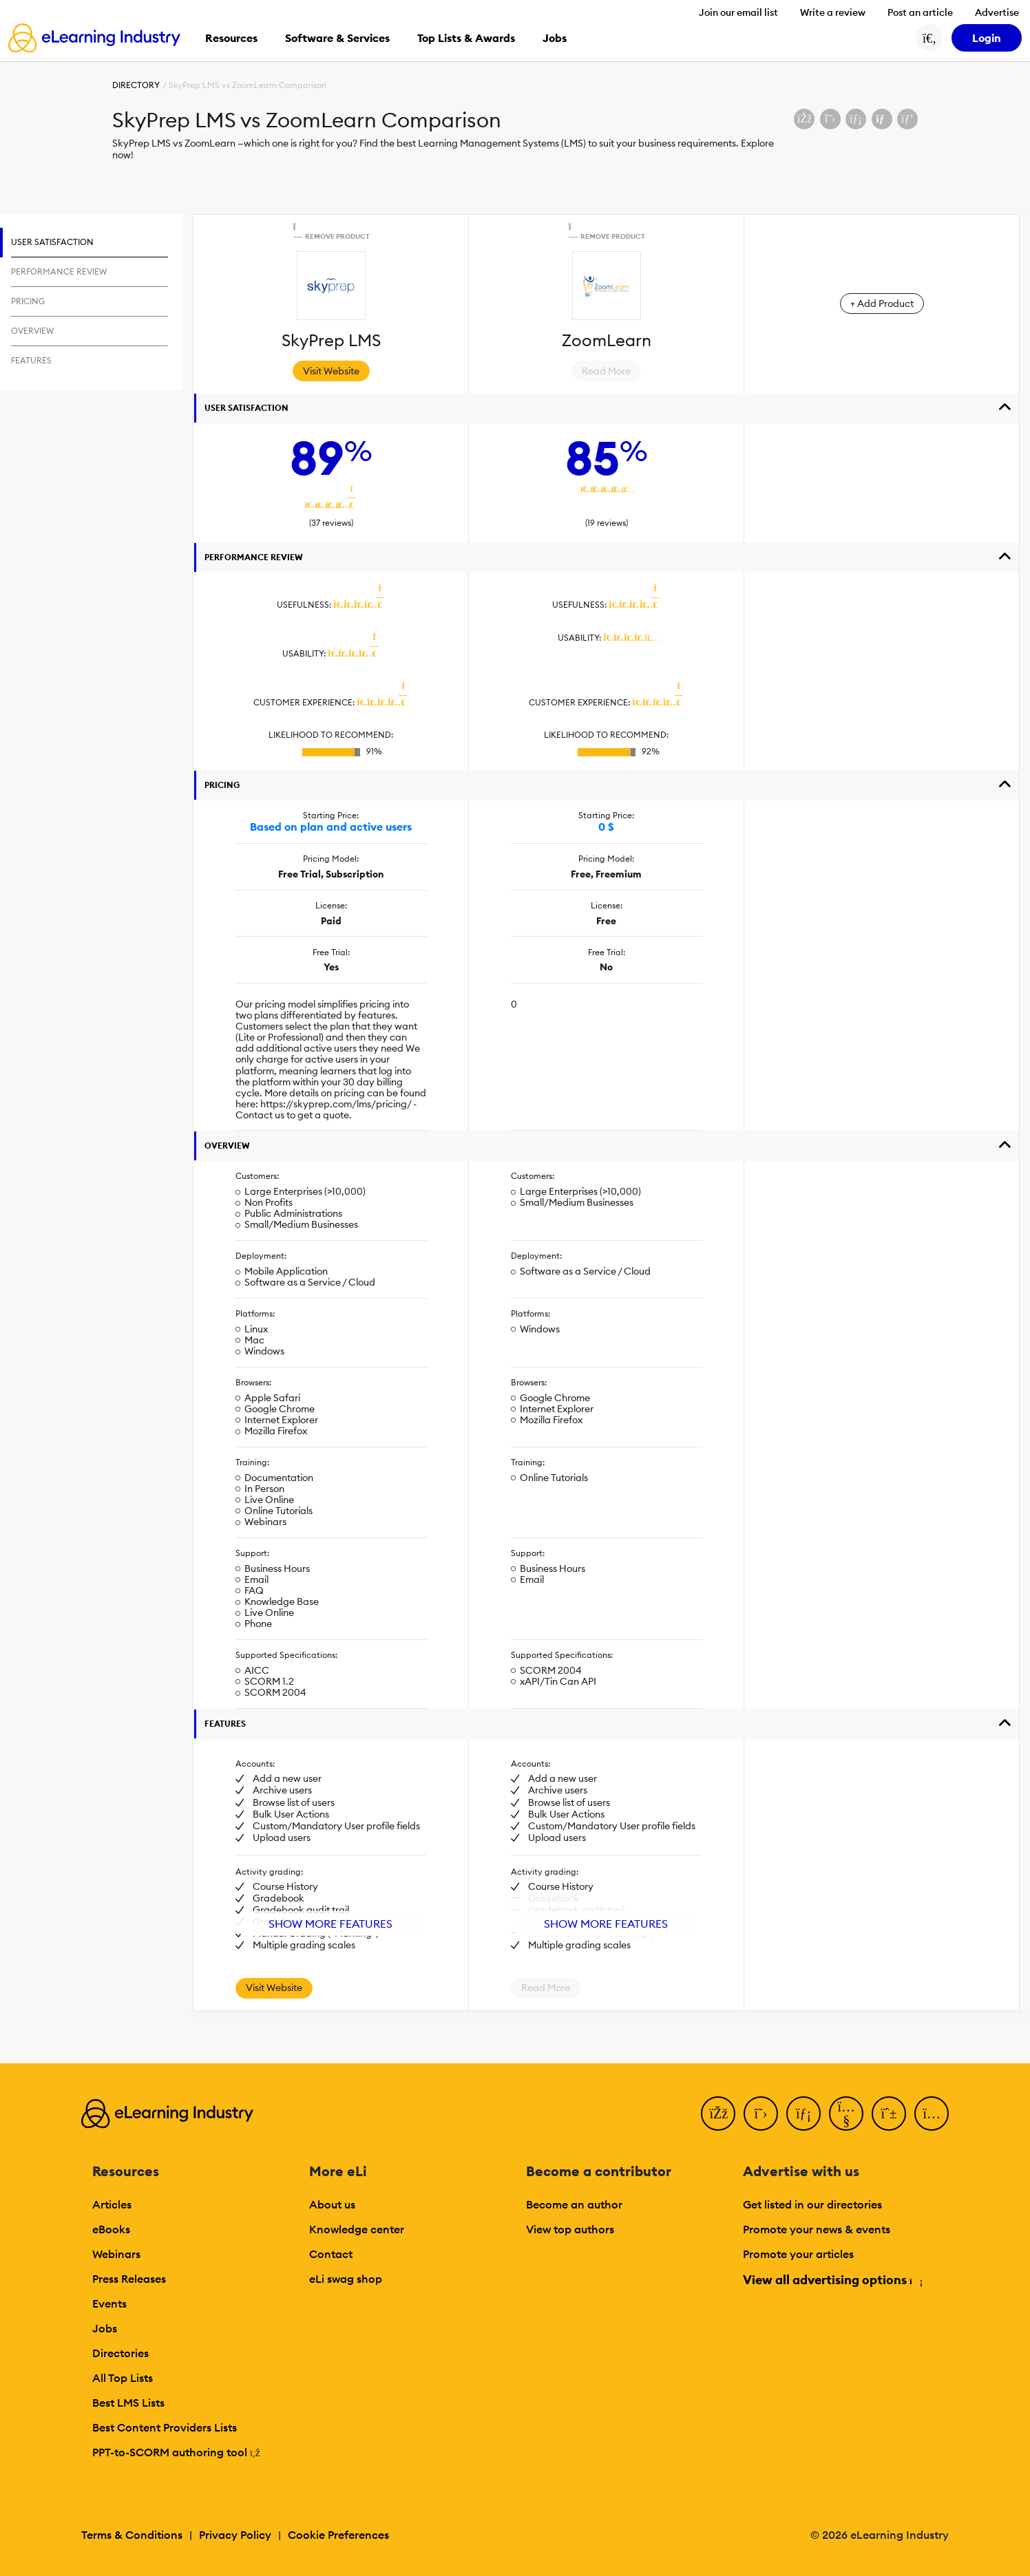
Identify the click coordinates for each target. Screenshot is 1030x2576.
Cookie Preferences (338, 2535)
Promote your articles (798, 2254)
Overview (227, 1145)
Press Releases (129, 2279)
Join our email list (738, 12)
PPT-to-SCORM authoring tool (176, 2452)
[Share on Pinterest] (907, 119)
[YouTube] (846, 2113)
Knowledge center (356, 2229)
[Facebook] (718, 2113)
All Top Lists (122, 2378)
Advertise (997, 12)
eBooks (111, 2229)
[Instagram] (931, 2113)
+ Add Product (882, 303)
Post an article (920, 12)
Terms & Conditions (131, 2535)
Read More (606, 371)
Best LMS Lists (128, 2402)
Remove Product (330, 231)
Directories (120, 2353)
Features (225, 1723)
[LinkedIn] (803, 2113)
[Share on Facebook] (804, 119)
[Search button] (929, 38)
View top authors (570, 2229)
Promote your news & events (816, 2229)
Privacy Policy (235, 2535)
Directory (136, 85)
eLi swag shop (345, 2279)
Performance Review (253, 557)
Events (109, 2303)
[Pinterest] (889, 2113)
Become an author (574, 2204)
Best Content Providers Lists (164, 2427)
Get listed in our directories (812, 2204)
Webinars (116, 2254)
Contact (331, 2254)
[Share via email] (882, 119)
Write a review (832, 12)
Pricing (222, 785)
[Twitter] (761, 2113)
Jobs (104, 2328)
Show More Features (330, 1923)
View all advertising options (832, 2280)
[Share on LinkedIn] (855, 119)
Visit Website (331, 371)
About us (332, 2204)
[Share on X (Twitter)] (830, 119)
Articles (112, 2204)
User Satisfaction (246, 408)
